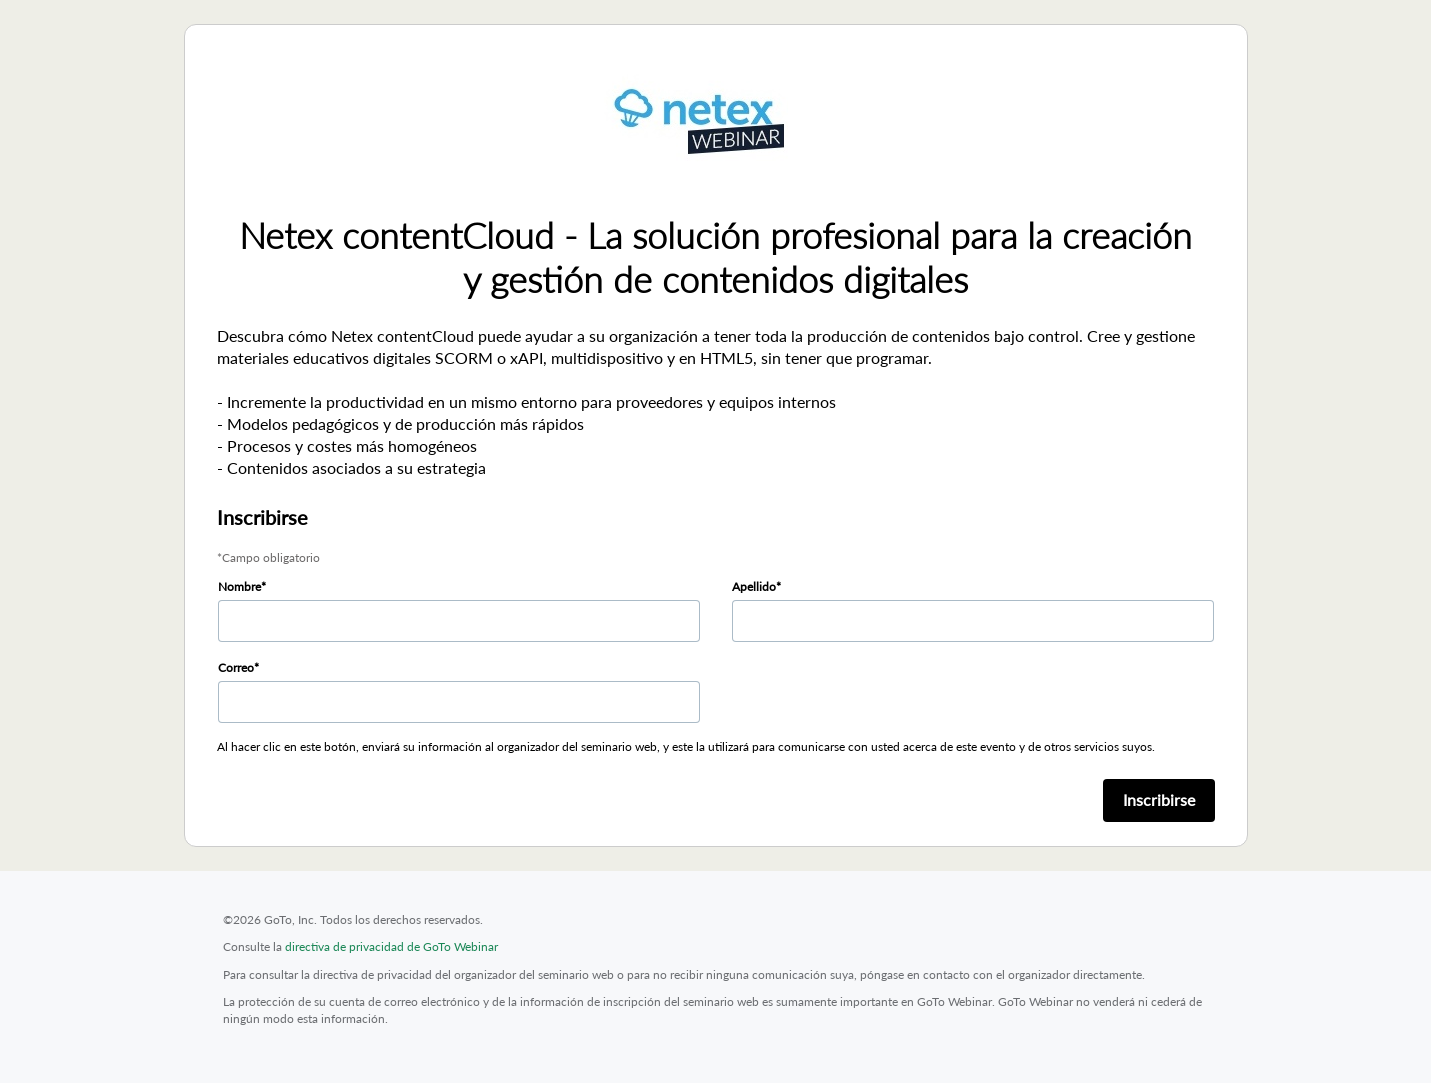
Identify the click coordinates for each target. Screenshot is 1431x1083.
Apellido (754, 586)
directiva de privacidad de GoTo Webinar (391, 946)
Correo (236, 667)
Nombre (239, 586)
